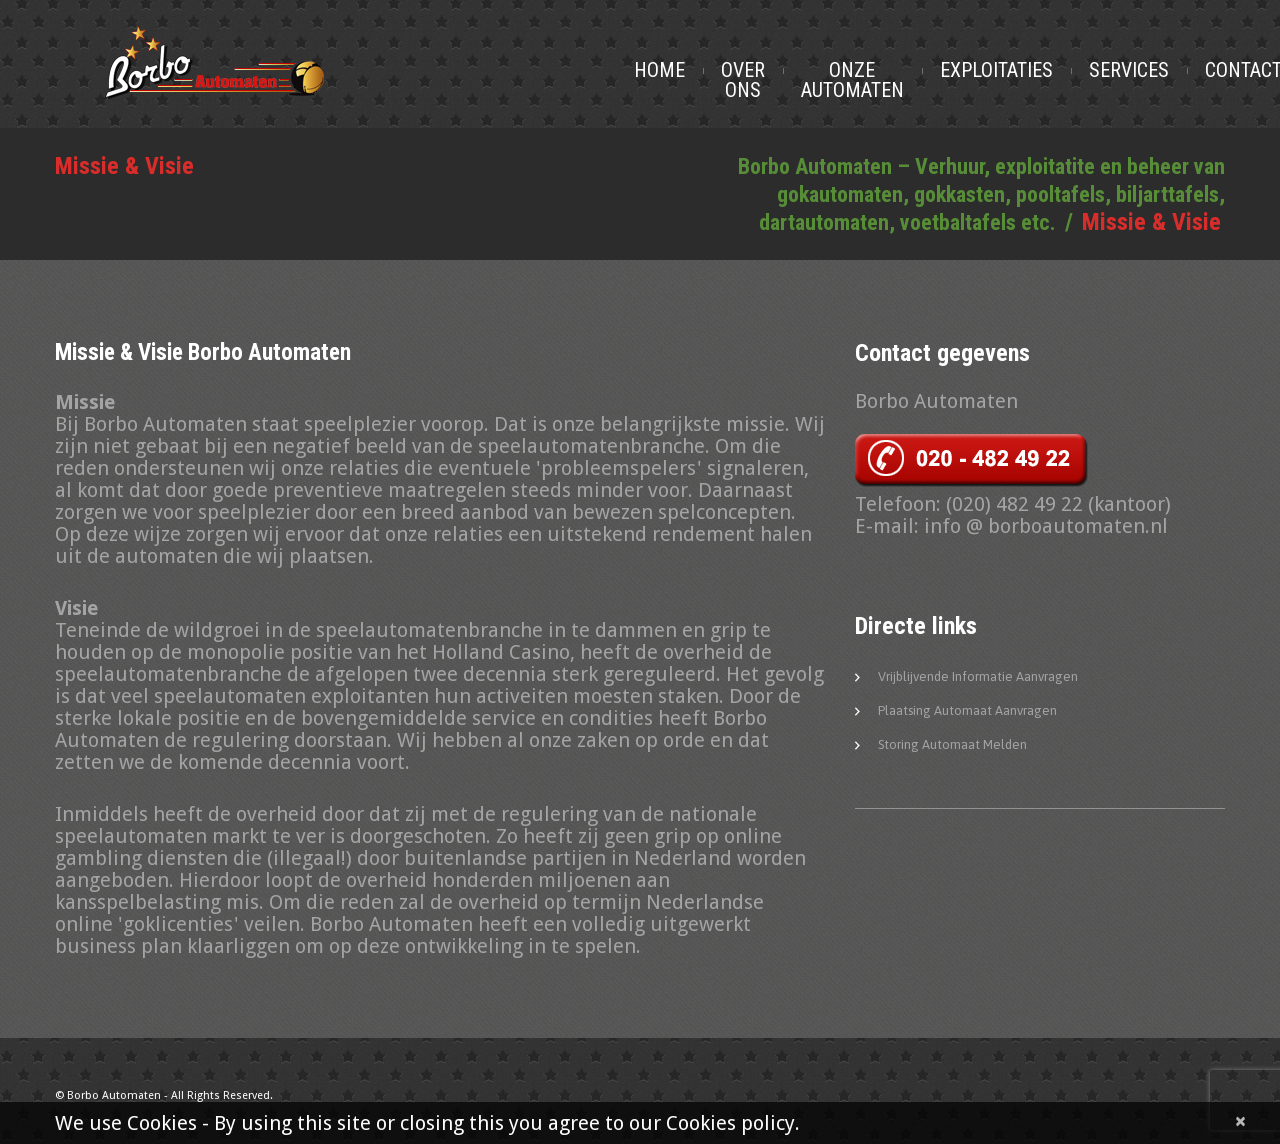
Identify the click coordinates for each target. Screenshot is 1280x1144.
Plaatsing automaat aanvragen (967, 712)
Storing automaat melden (952, 746)
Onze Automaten (897, 80)
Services (1174, 70)
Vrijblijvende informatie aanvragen (978, 678)
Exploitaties (1041, 70)
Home (704, 70)
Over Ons (788, 80)
